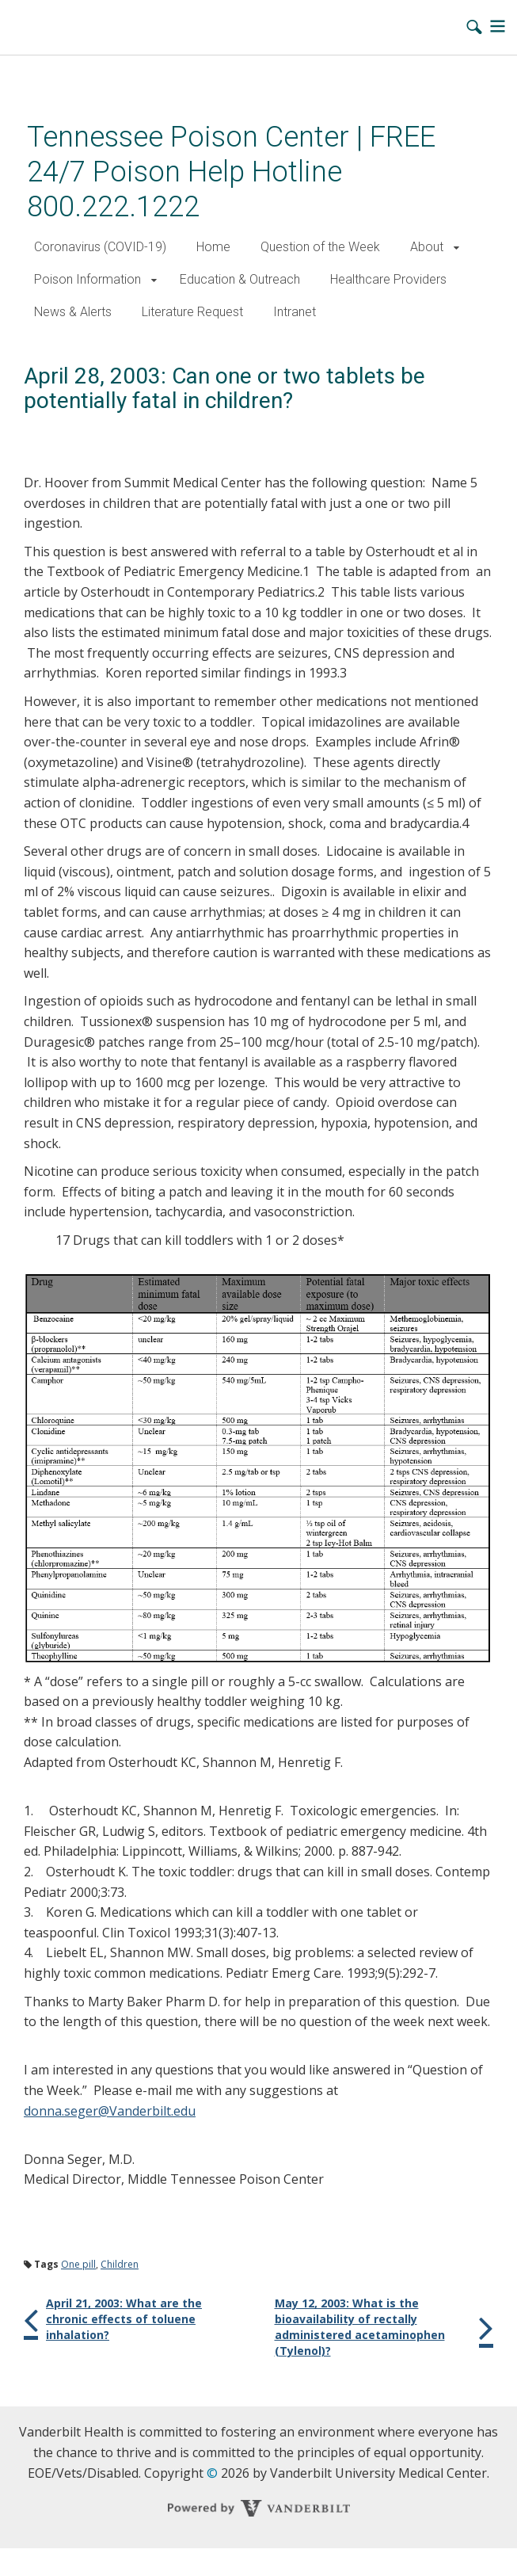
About (426, 246)
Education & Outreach (240, 279)
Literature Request (192, 311)
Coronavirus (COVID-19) (100, 246)
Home (213, 246)
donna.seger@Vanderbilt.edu (110, 2111)
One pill (78, 2264)
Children (120, 2264)
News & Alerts (73, 311)
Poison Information (87, 279)
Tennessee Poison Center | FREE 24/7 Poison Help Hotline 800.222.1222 (231, 171)
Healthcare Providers (388, 279)
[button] (456, 247)
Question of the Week (320, 246)
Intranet (294, 311)
